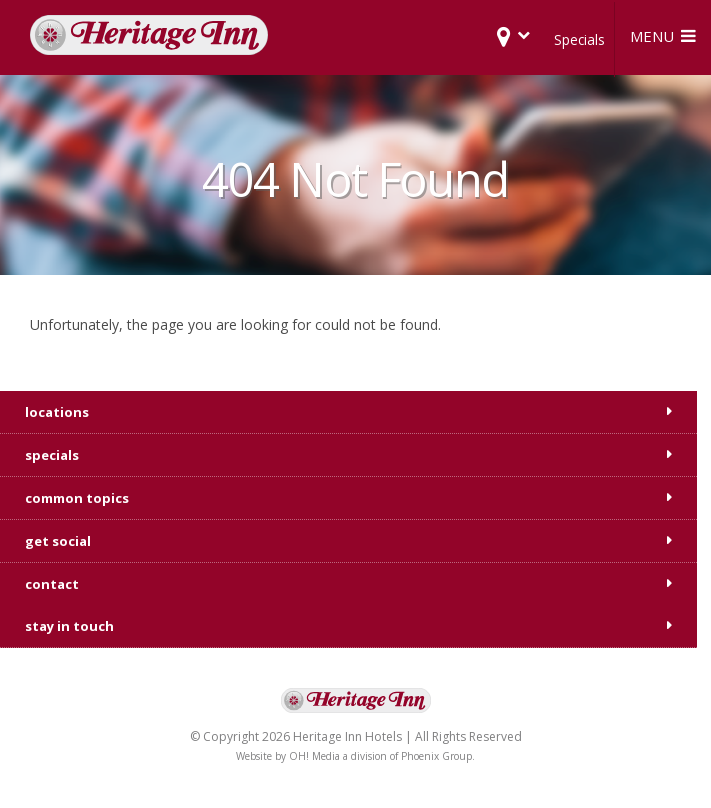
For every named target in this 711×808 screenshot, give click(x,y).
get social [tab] (58, 541)
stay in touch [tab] (69, 626)
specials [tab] (52, 455)
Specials (579, 39)
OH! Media (314, 756)
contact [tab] (52, 584)
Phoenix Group (436, 756)
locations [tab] (57, 412)
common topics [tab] (77, 498)
